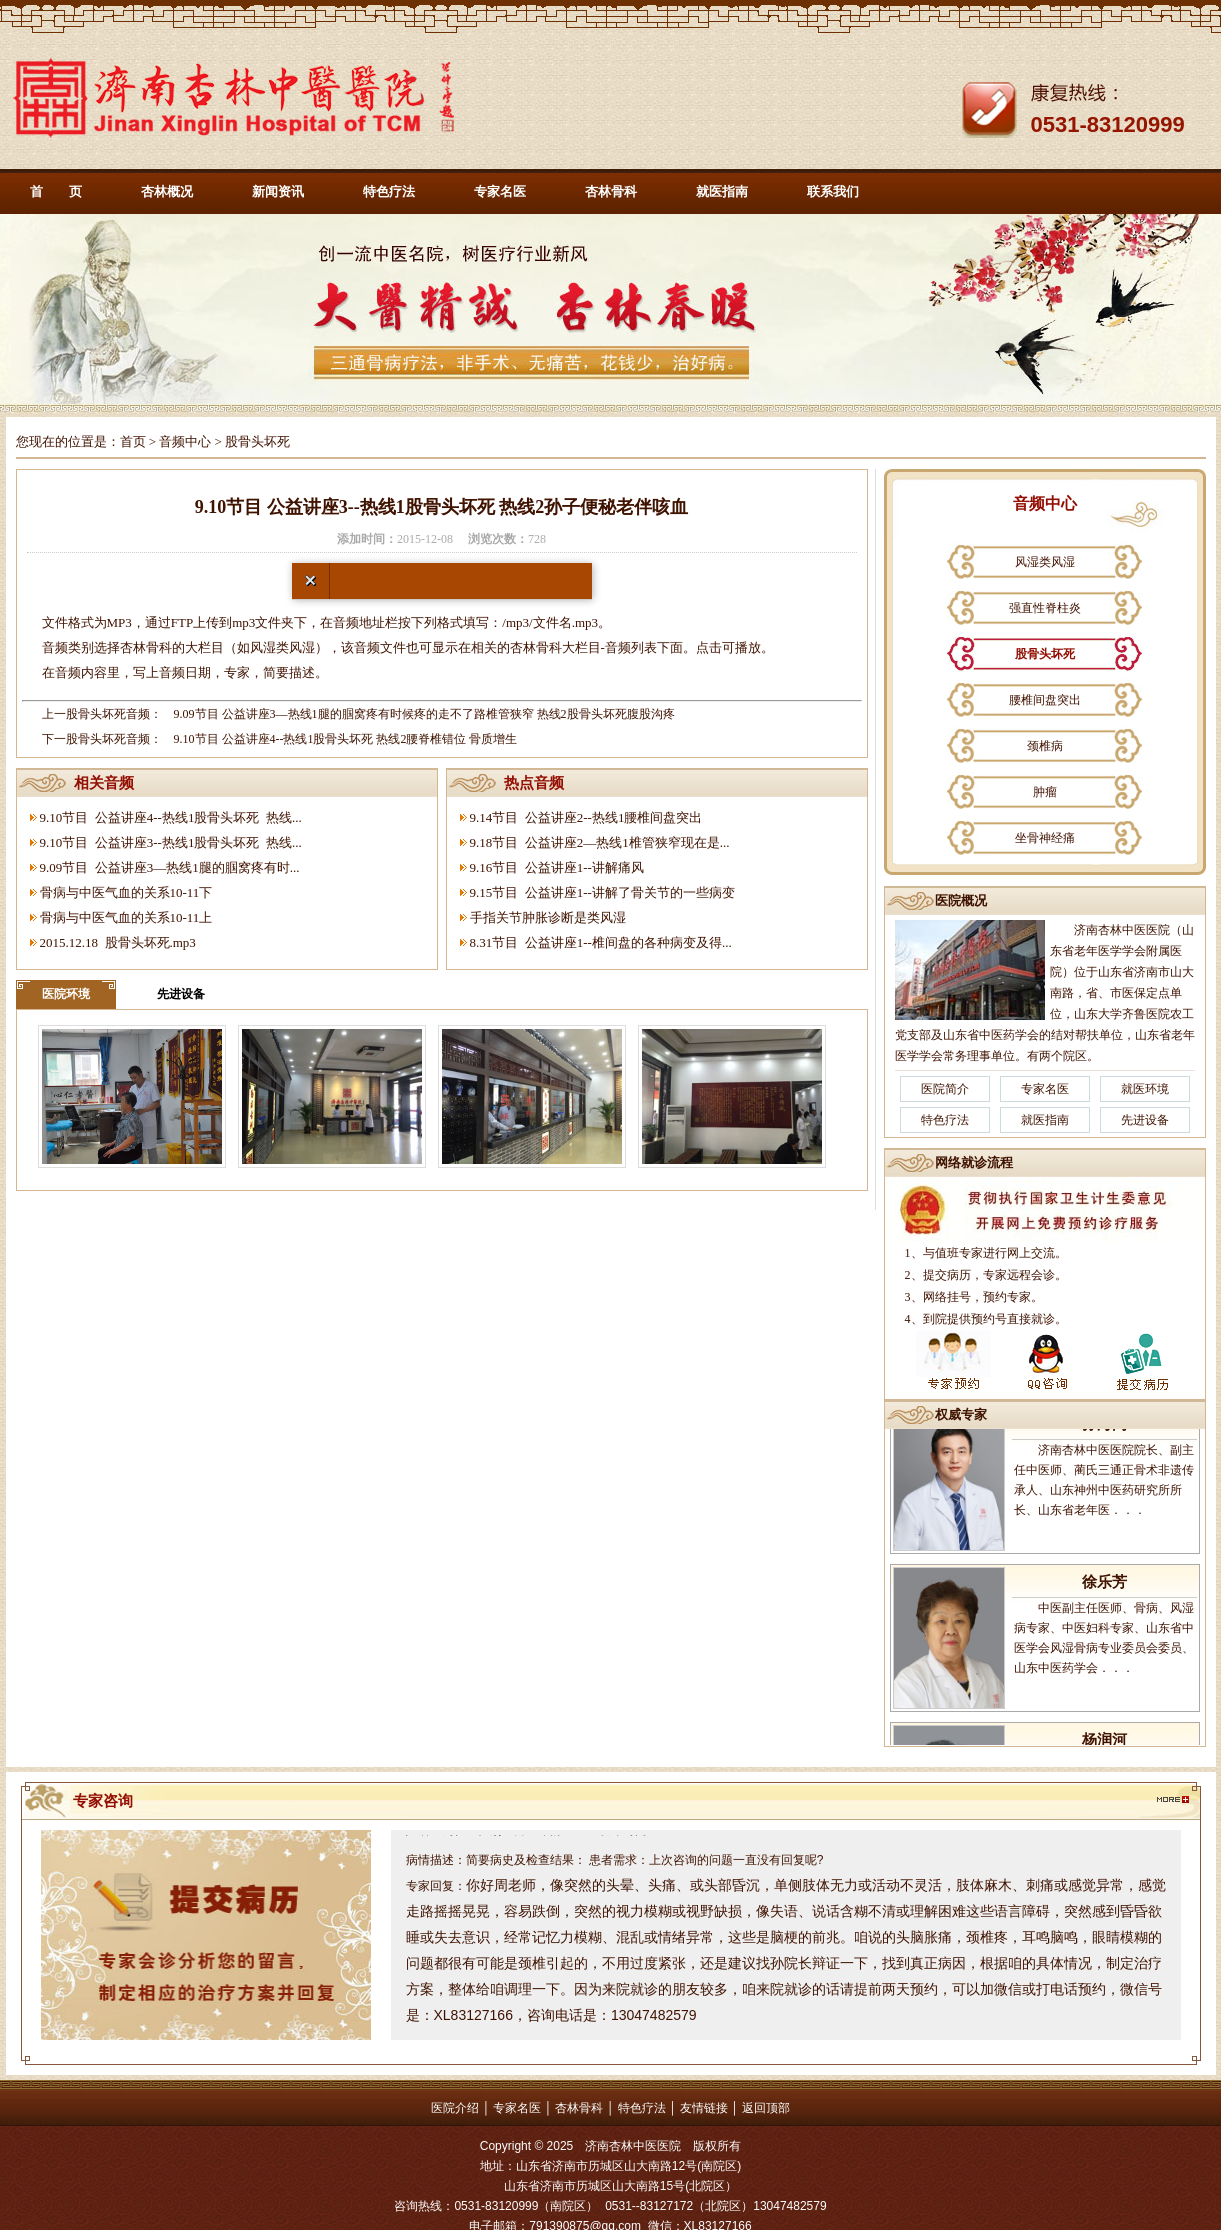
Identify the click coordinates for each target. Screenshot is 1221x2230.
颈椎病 (1045, 746)
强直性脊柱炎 (1045, 608)
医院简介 (945, 1089)
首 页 (56, 191)
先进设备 (181, 994)
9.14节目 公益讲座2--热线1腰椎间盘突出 (586, 817)
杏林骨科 (611, 191)
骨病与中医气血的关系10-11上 (126, 917)
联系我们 (833, 191)
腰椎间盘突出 (1045, 700)
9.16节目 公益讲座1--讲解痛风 (557, 867)
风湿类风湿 (1045, 562)
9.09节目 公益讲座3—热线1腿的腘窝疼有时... (170, 867)
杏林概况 (167, 191)
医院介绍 (455, 2108)
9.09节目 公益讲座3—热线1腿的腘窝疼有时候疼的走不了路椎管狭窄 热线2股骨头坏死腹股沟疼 (424, 714)
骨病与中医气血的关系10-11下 (126, 892)
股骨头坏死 (1045, 654)
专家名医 (500, 191)
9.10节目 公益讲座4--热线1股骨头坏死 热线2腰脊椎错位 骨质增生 (346, 739)
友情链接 (704, 2108)
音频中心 (185, 441)
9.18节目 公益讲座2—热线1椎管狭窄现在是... (600, 842)
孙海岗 (1104, 1442)
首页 (133, 441)
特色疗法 (389, 191)
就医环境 (1145, 1089)
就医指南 (722, 191)
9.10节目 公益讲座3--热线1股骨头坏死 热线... (171, 842)
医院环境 (66, 994)
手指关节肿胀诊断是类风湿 (548, 917)
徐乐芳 (1104, 1600)
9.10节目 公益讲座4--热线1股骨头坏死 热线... (171, 817)
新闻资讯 (278, 191)
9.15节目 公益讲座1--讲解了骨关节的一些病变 (602, 892)
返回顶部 (766, 2108)
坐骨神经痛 (1045, 838)
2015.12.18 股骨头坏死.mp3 (118, 942)
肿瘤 (1045, 792)
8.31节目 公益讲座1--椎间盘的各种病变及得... (601, 942)
